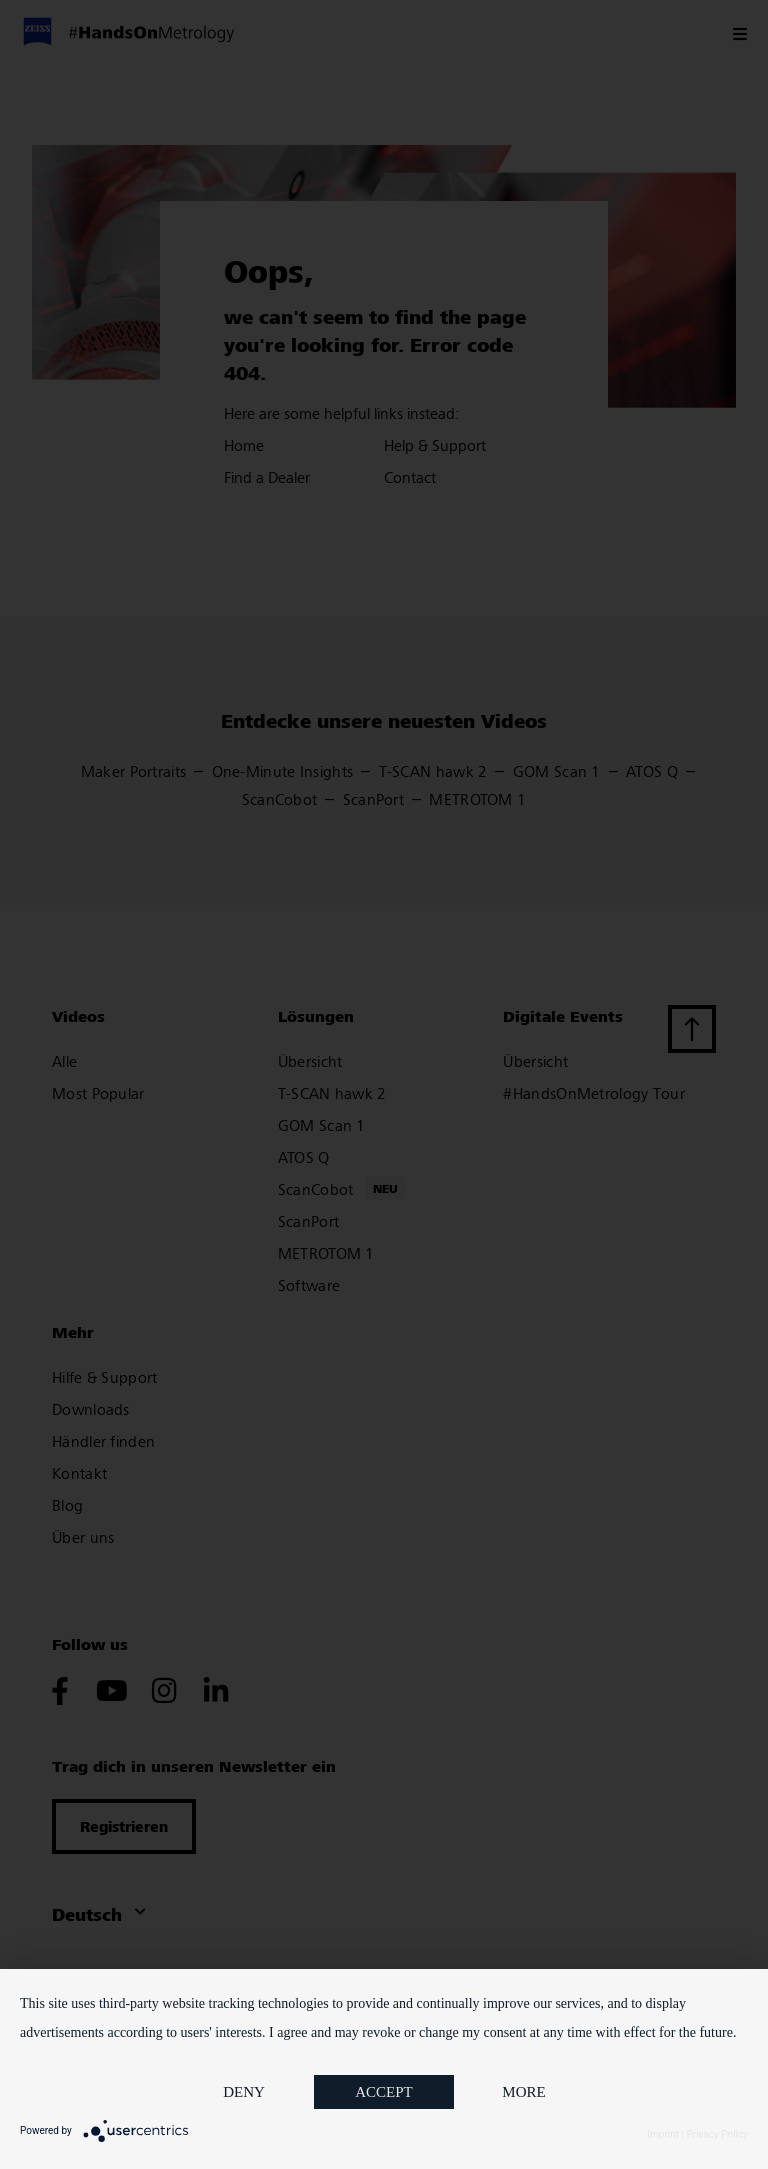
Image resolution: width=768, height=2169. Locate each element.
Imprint (663, 2134)
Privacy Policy (717, 2134)
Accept (384, 2092)
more (523, 2092)
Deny (244, 2092)
